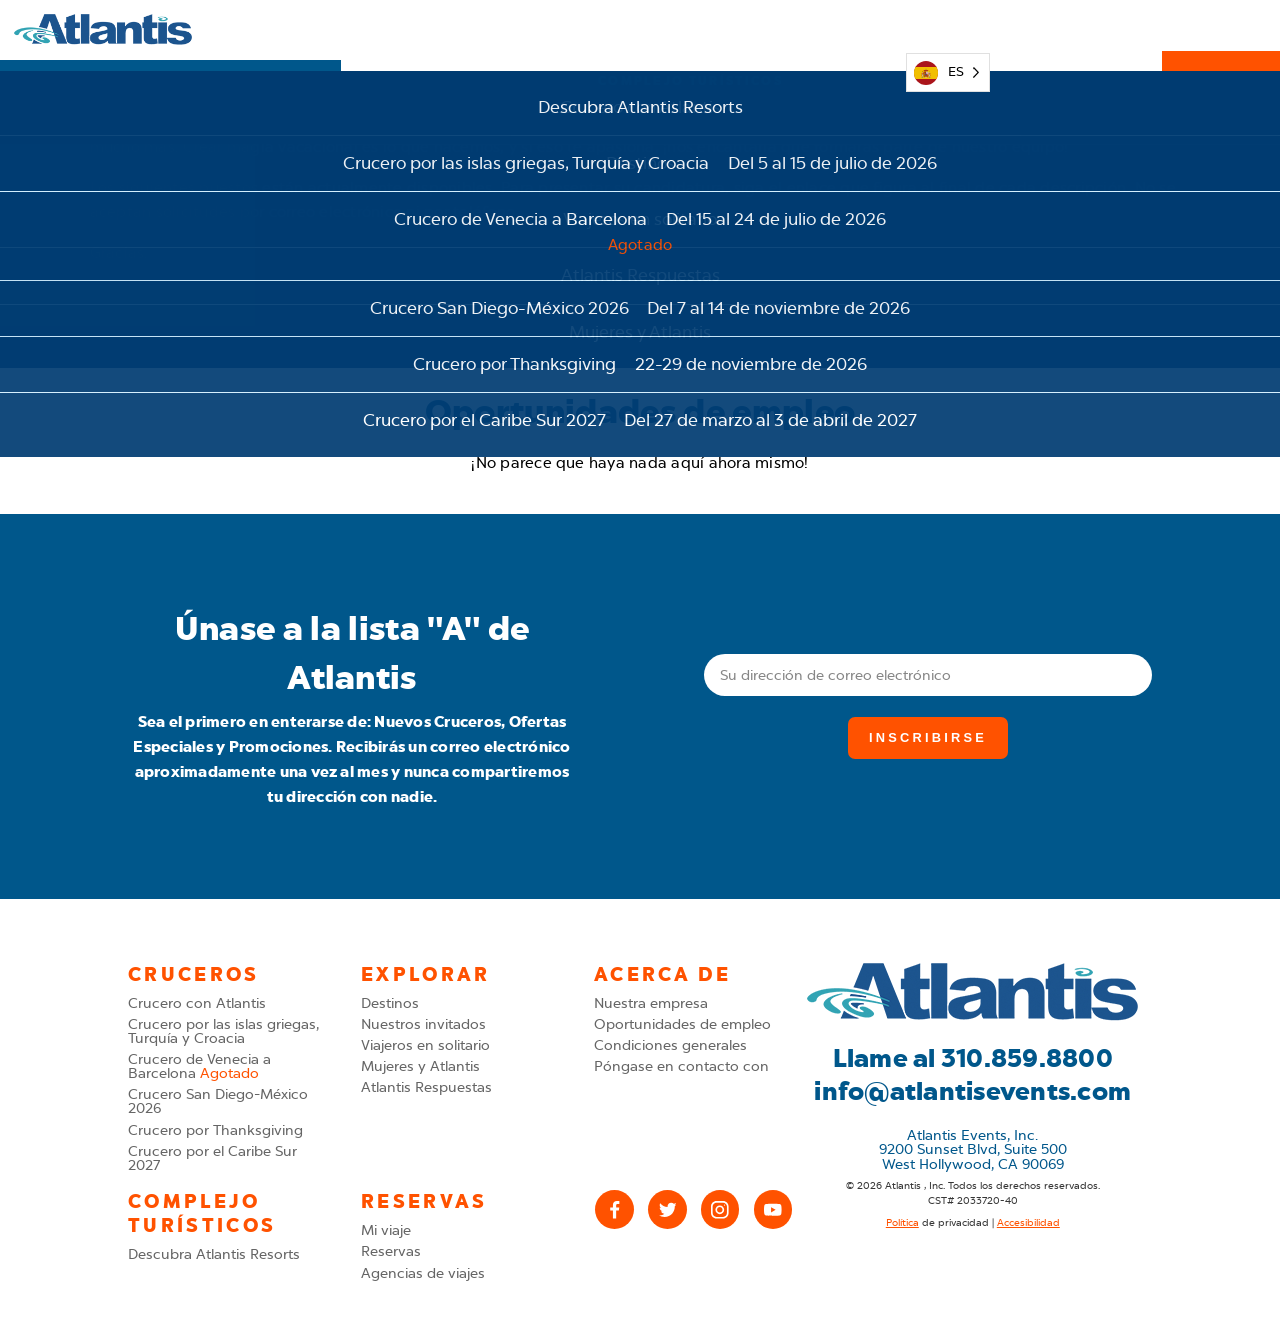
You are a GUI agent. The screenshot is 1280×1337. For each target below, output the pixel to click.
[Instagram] (720, 1209)
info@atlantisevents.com (972, 1091)
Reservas (1221, 30)
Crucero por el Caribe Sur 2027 (212, 1158)
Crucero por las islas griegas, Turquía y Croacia (223, 1031)
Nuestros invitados (423, 1024)
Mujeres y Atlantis (420, 1066)
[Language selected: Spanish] (948, 29)
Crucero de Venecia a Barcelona (199, 1066)
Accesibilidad (1028, 1223)
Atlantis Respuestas (426, 1087)
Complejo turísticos (690, 29)
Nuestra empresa (651, 1003)
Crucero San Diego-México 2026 (218, 1101)
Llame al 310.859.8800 (973, 1058)
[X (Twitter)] (667, 1209)
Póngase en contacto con (681, 1066)
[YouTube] (773, 1209)
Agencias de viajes (423, 1273)
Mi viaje (853, 29)
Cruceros (520, 29)
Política (902, 1223)
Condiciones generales (670, 1045)
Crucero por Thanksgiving (215, 1130)
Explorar (400, 29)
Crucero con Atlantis (197, 1003)
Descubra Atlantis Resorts (214, 1254)
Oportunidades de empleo (682, 1024)
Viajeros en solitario (425, 1045)
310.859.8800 (1076, 29)
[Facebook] (614, 1209)
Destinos (390, 1003)
